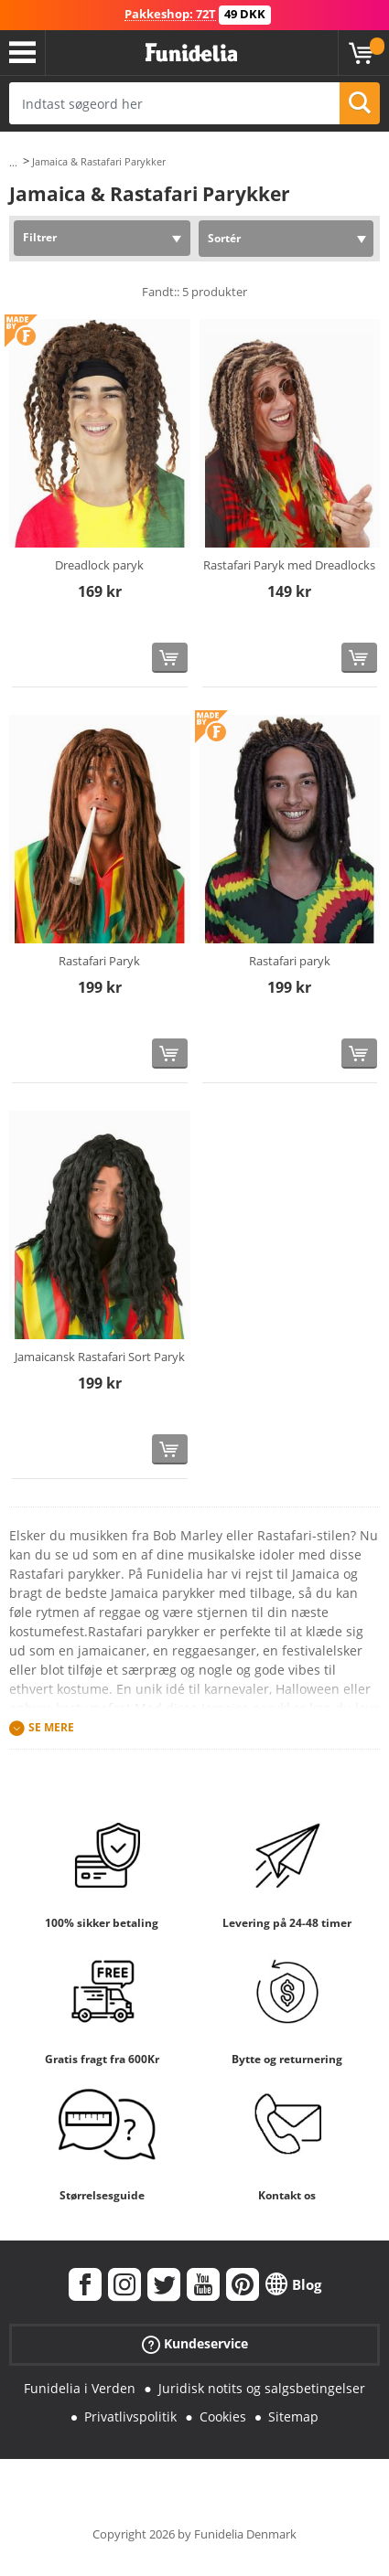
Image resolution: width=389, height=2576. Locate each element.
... (13, 162)
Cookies (223, 2416)
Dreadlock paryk (99, 565)
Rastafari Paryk (99, 961)
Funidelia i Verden (79, 2388)
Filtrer (40, 237)
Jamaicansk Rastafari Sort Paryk (100, 1356)
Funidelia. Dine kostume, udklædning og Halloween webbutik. (191, 53)
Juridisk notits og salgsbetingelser (261, 2388)
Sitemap (293, 2416)
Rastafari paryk (289, 961)
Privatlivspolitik (130, 2416)
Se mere (51, 1728)
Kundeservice (195, 2344)
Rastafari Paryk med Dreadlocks (289, 565)
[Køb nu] (170, 658)
